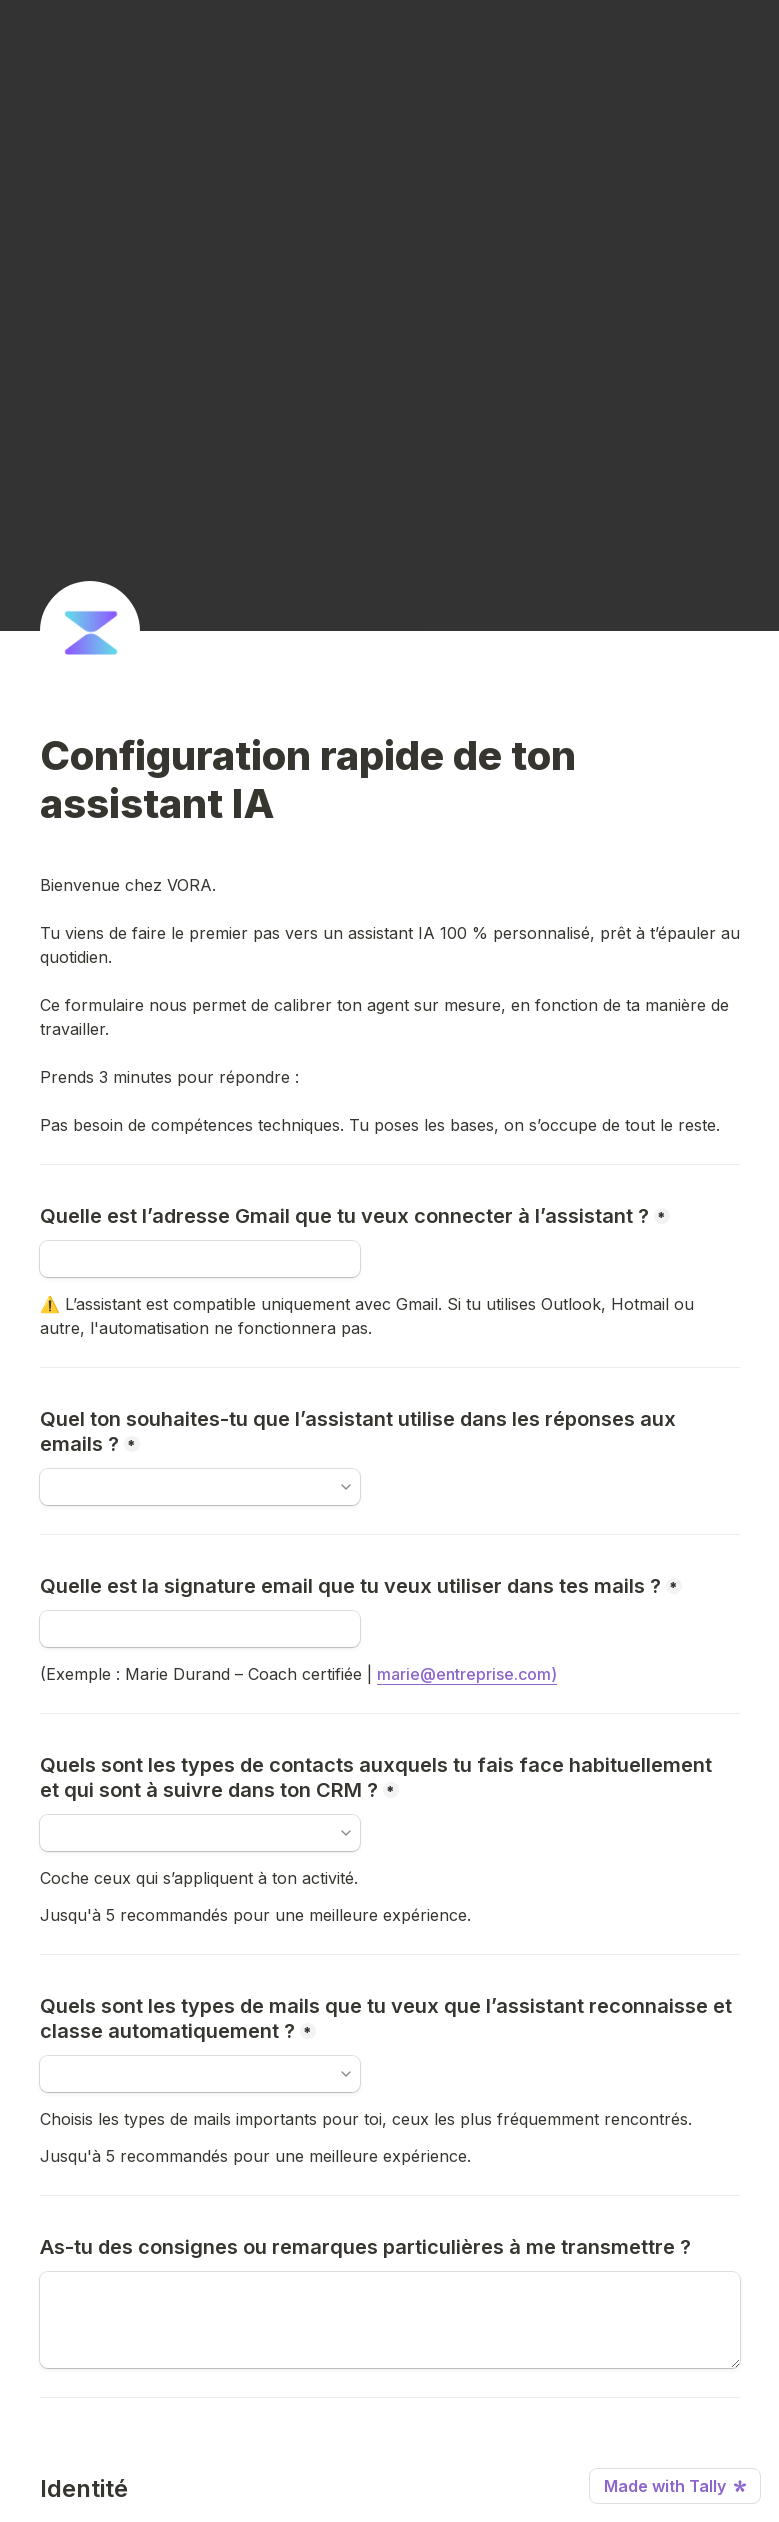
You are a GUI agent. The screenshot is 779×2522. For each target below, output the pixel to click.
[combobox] (191, 1833)
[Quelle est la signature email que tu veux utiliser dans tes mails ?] (200, 1629)
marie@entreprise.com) (467, 1674)
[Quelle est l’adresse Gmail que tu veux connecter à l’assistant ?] (200, 1259)
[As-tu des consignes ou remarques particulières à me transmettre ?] (390, 2320)
